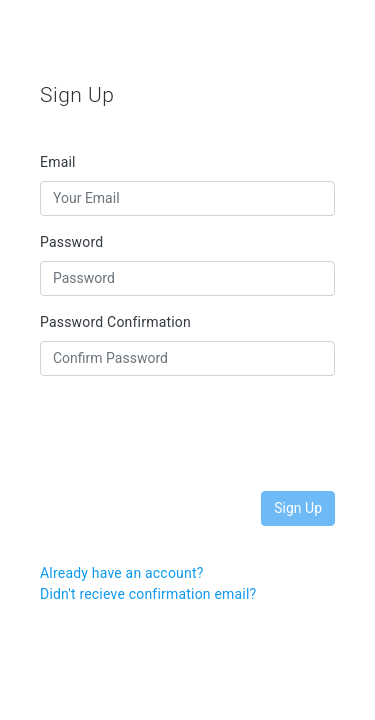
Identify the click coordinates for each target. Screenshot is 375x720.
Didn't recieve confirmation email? (148, 594)
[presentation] (192, 431)
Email (58, 162)
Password (71, 242)
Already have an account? (122, 573)
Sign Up (298, 508)
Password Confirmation (115, 322)
